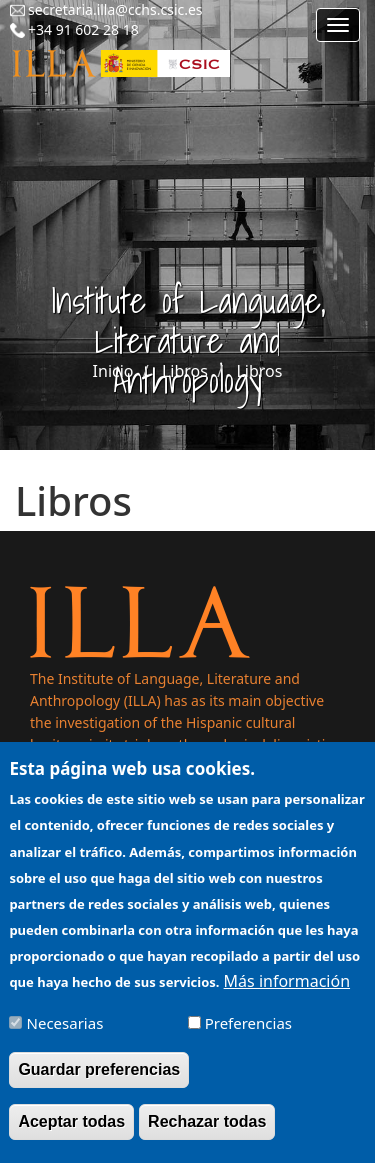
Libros (185, 371)
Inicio (113, 371)
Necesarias (65, 1038)
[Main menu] (338, 25)
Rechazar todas (207, 1136)
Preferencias (248, 1038)
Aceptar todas (71, 1136)
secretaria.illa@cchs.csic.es (115, 9)
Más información (287, 996)
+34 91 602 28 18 (83, 29)
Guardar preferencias (99, 1084)
